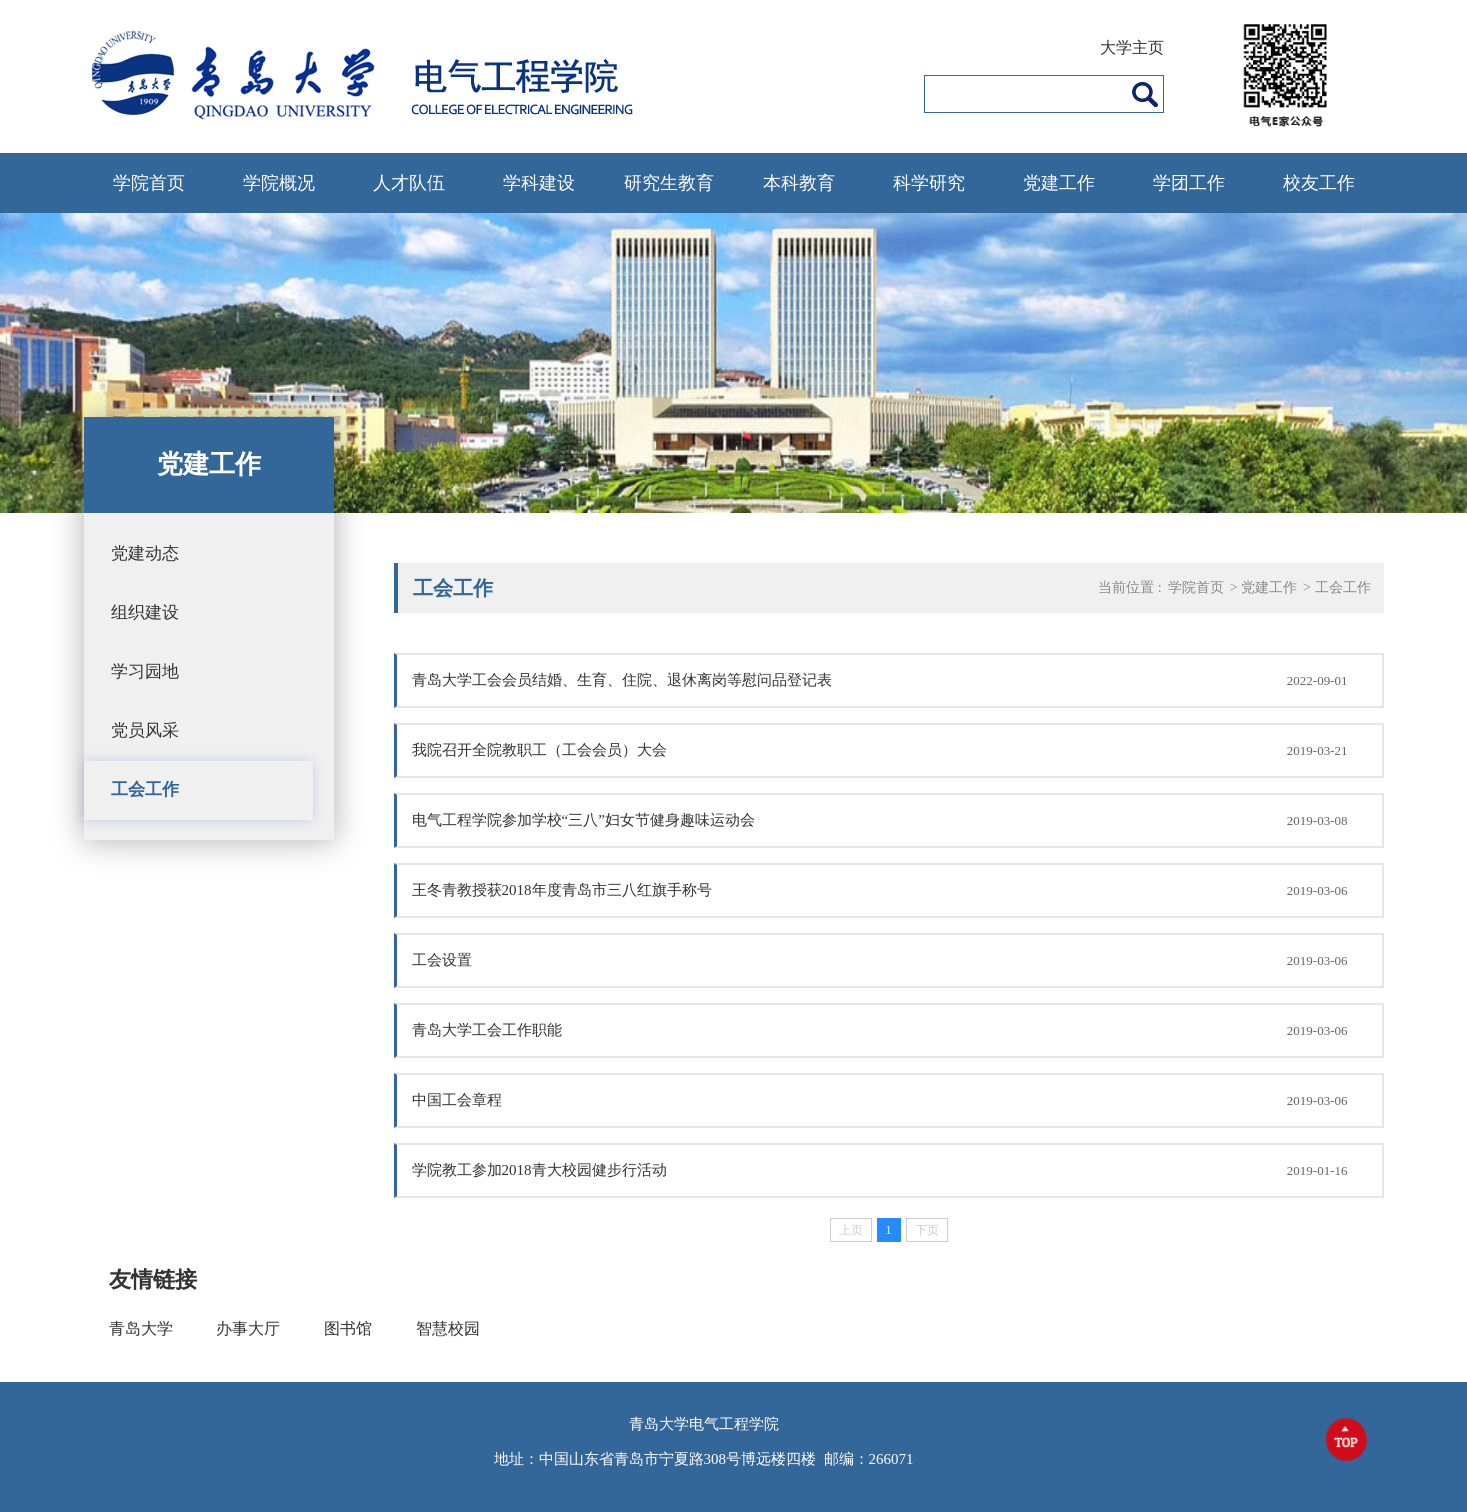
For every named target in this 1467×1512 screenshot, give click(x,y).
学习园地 (145, 671)
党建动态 (145, 553)
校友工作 (1319, 183)
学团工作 (1189, 183)
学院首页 (149, 183)
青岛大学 (141, 1328)
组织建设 (145, 612)
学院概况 (279, 183)
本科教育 (799, 183)
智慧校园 (448, 1328)
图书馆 (348, 1328)
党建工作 (1059, 183)
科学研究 (929, 183)
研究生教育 (669, 183)
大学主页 (1132, 47)
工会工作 (145, 789)
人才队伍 (409, 183)
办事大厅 (248, 1328)
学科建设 (539, 183)
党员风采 (145, 730)
